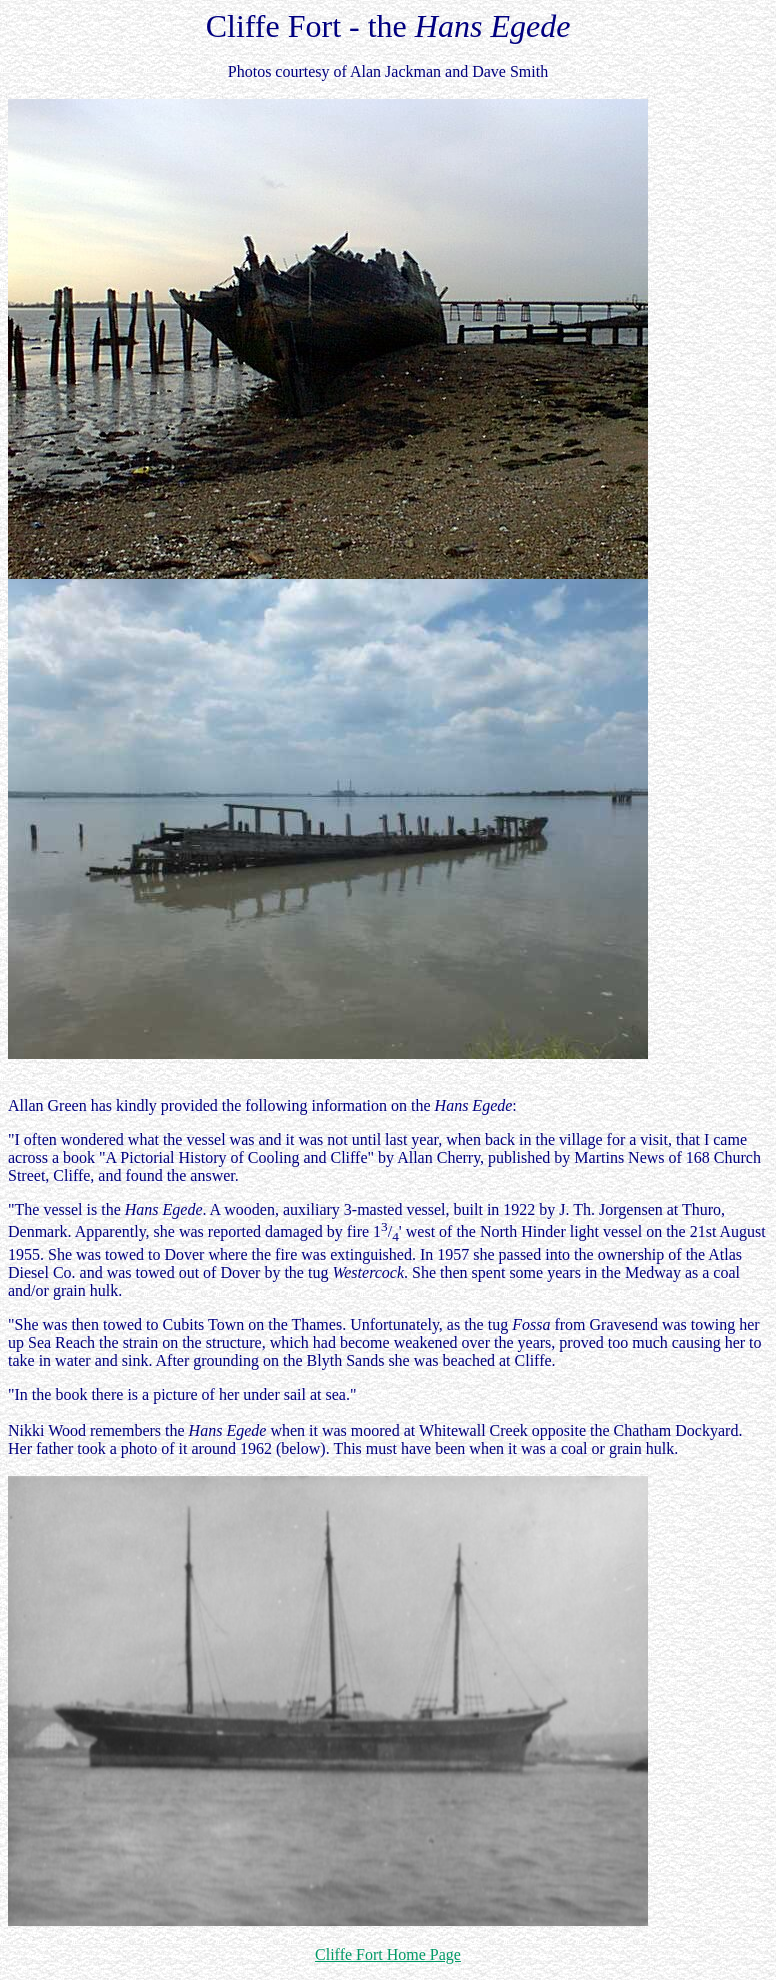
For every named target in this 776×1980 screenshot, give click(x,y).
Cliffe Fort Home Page (388, 1954)
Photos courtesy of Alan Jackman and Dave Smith (388, 71)
